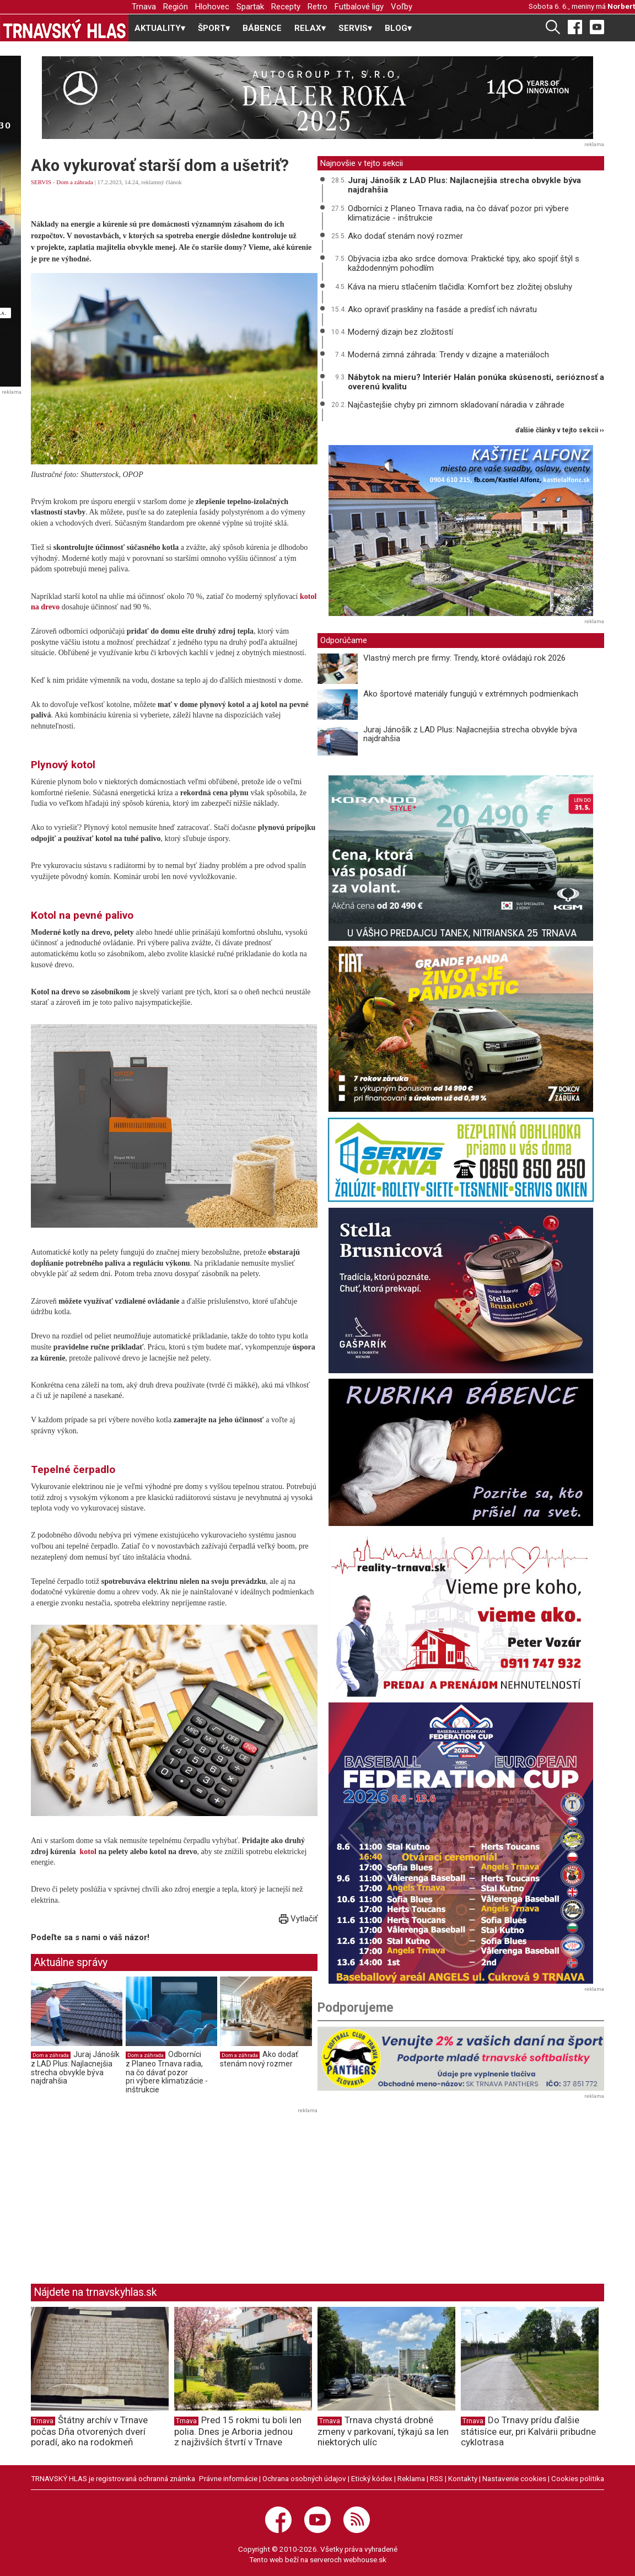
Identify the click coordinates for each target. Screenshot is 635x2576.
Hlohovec (212, 7)
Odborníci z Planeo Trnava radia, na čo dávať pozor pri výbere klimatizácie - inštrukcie (167, 2072)
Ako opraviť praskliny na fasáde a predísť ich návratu (442, 309)
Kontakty (462, 2478)
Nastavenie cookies (514, 2478)
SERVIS (41, 182)
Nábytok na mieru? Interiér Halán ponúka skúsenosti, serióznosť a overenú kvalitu (476, 382)
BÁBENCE (262, 28)
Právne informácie (228, 2478)
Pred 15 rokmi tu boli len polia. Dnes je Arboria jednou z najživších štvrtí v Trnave (238, 2431)
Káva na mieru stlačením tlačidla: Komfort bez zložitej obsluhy (460, 287)
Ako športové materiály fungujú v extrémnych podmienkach (470, 694)
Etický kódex (371, 2478)
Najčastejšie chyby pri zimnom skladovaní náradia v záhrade (456, 405)
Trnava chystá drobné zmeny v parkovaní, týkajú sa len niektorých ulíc (383, 2431)
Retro (317, 7)
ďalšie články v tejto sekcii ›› (559, 430)
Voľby (401, 7)
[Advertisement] (123, 2194)
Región (175, 7)
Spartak (250, 7)
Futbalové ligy (359, 7)
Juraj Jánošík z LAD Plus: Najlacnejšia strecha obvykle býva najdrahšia (75, 2068)
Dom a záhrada (74, 182)
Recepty (285, 7)
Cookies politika (577, 2478)
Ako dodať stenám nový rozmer (259, 2059)
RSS (436, 2478)
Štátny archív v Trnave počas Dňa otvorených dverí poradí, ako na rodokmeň (89, 2431)
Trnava (144, 7)
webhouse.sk (364, 2559)
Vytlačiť (298, 1919)
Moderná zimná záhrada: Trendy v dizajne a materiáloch (448, 355)
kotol (88, 1851)
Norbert (621, 6)
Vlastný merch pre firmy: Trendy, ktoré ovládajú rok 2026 (464, 658)
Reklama (411, 2478)
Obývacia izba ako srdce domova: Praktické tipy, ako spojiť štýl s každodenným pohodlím (463, 263)
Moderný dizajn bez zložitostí (400, 332)
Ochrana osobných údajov (304, 2478)
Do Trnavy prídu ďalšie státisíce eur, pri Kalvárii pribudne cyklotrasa (528, 2431)
